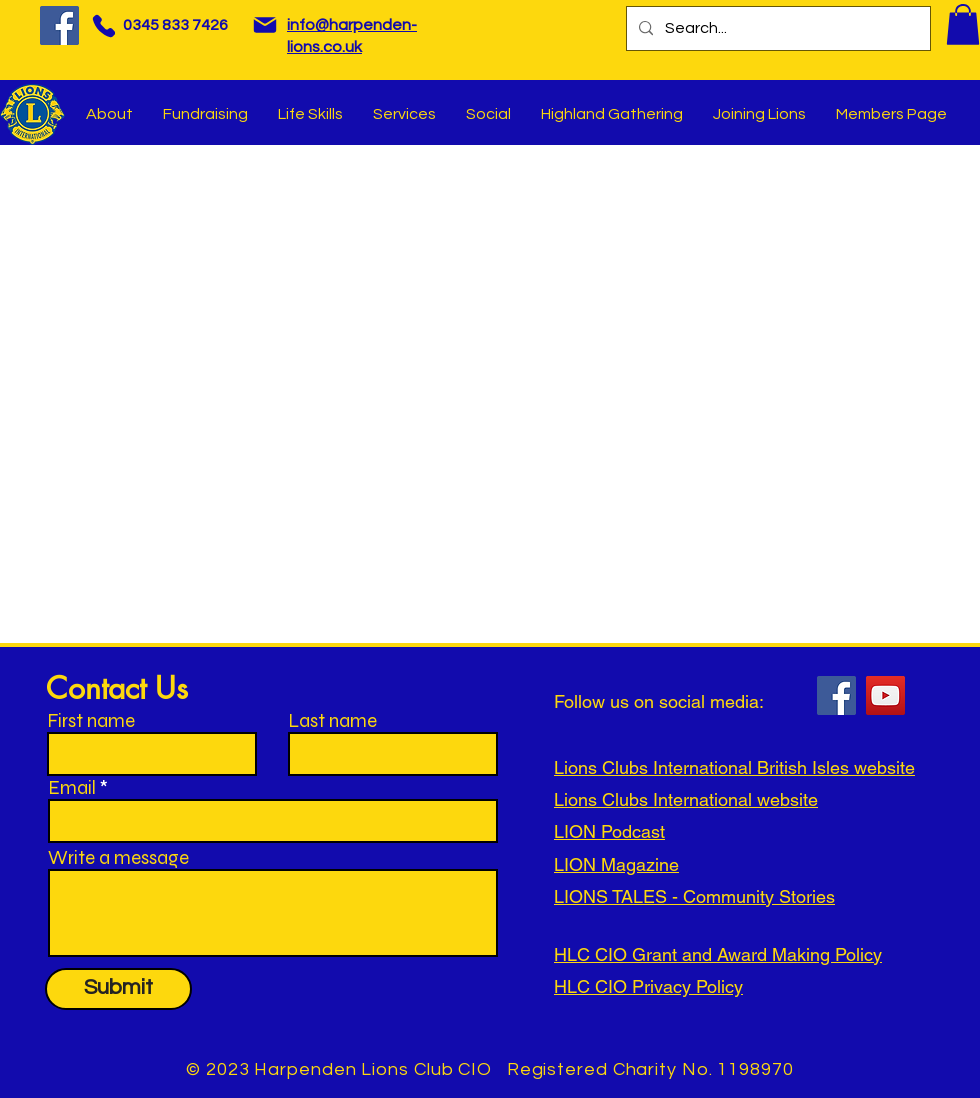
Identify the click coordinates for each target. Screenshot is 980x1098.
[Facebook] (59, 25)
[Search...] (776, 28)
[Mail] (265, 25)
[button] (963, 24)
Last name (332, 720)
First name (91, 720)
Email (72, 787)
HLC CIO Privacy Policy (648, 986)
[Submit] (118, 989)
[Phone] (103, 25)
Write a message (118, 857)
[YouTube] (885, 695)
